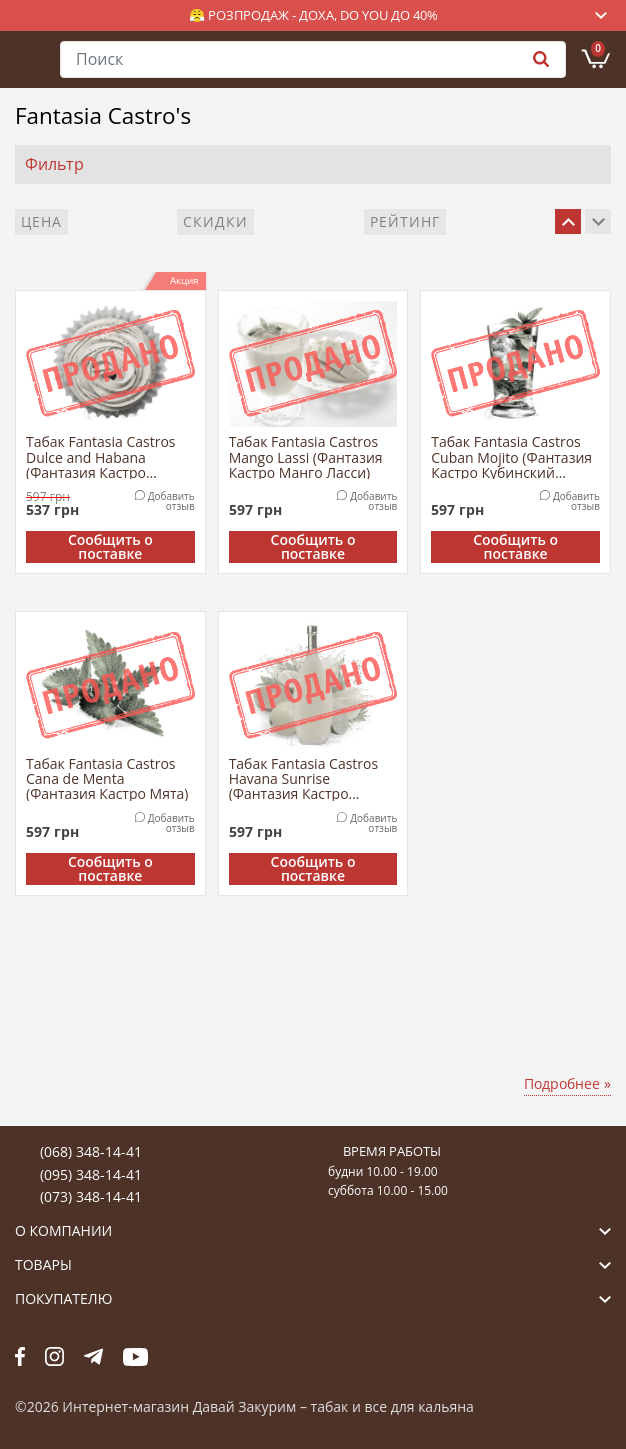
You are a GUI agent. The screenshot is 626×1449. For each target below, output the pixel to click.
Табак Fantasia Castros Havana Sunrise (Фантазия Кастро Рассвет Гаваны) (304, 778)
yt (135, 1356)
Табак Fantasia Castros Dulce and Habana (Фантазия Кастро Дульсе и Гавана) (101, 456)
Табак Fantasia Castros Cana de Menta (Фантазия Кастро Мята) (107, 778)
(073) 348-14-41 (91, 1196)
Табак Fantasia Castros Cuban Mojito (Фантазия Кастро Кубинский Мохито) (511, 456)
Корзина (598, 49)
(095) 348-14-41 (91, 1174)
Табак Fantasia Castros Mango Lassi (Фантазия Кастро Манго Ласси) (306, 456)
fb (20, 1356)
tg (93, 1356)
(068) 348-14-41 (91, 1151)
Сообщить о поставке (110, 547)
